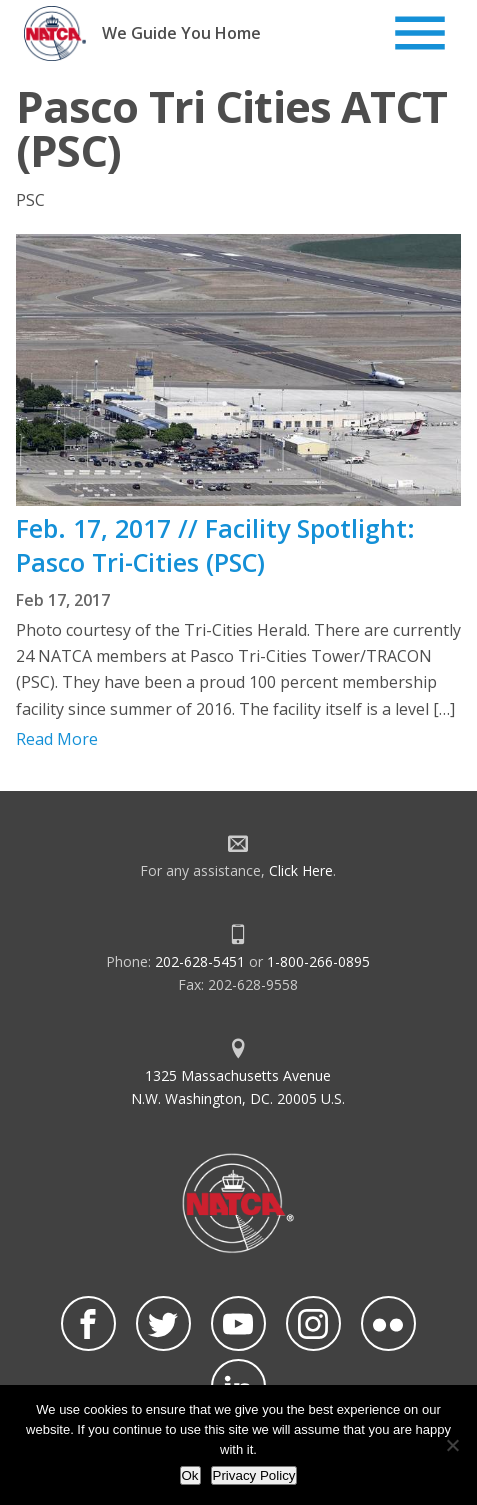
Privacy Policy (254, 1475)
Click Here (301, 870)
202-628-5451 (200, 961)
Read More (57, 739)
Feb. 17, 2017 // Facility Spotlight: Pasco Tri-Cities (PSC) (215, 545)
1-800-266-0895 (318, 961)
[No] (452, 1445)
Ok (190, 1475)
